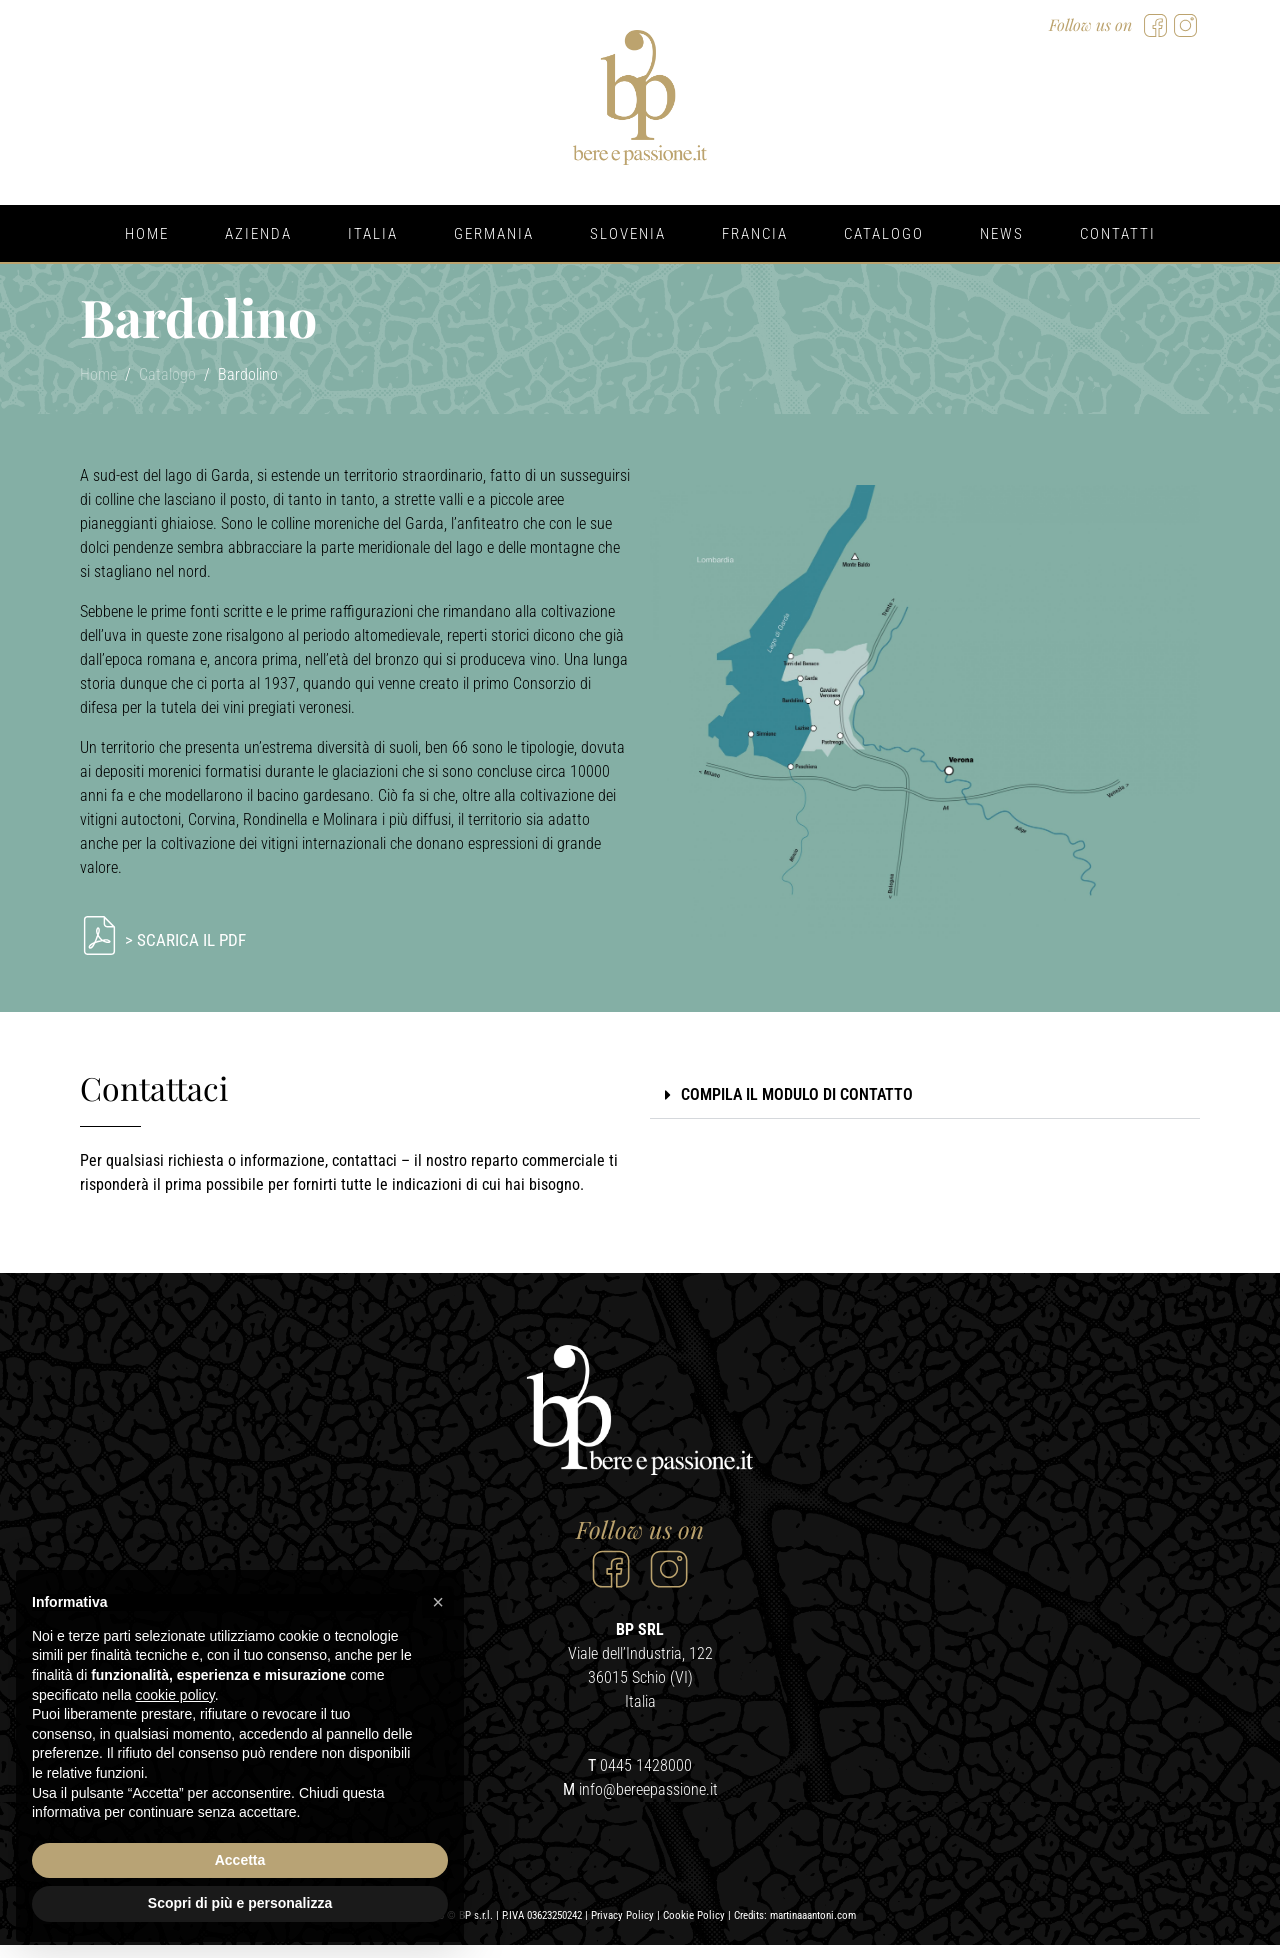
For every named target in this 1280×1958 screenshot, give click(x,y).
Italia (373, 234)
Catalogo (884, 234)
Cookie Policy (694, 1928)
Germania (494, 234)
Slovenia (628, 234)
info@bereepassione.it (648, 1802)
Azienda (258, 234)
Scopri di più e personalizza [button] (240, 1903)
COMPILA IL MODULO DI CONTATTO (797, 1094)
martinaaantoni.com (813, 1928)
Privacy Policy (622, 1928)
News (1002, 234)
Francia (755, 234)
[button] (925, 1095)
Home (147, 234)
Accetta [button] (240, 1860)
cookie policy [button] (175, 1695)
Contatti (1118, 234)
